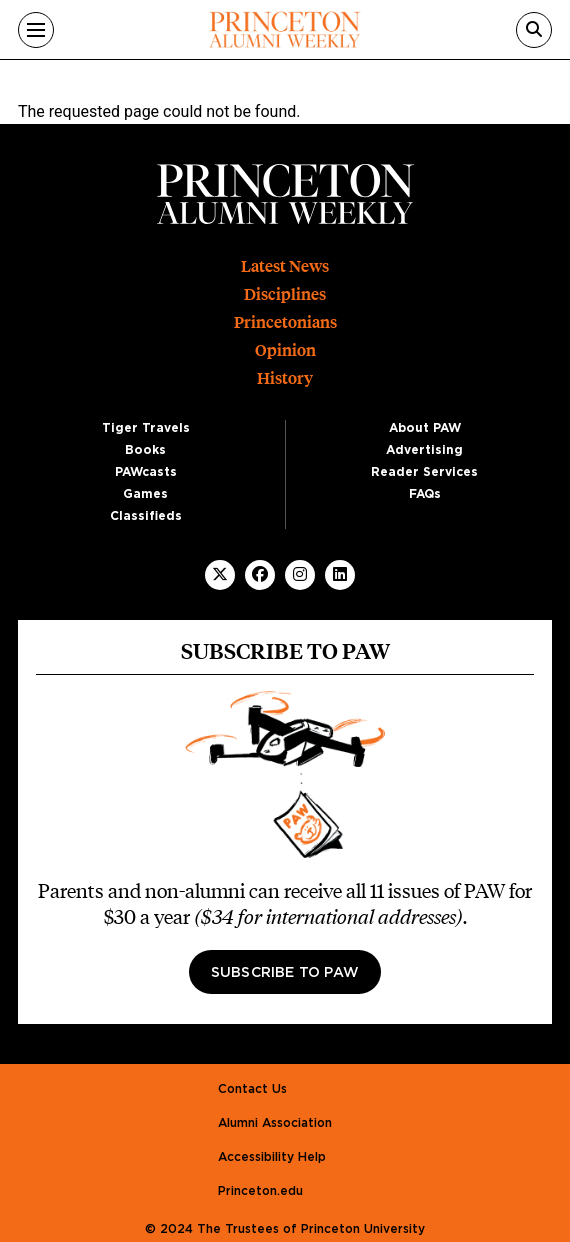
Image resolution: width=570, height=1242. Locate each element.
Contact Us (252, 1089)
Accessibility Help (272, 1157)
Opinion (285, 350)
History (285, 378)
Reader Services (424, 472)
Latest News (285, 266)
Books (145, 450)
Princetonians (285, 322)
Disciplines (285, 294)
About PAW (425, 428)
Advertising (424, 450)
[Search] (534, 30)
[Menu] (36, 30)
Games (145, 494)
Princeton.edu (260, 1191)
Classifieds (146, 516)
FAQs (425, 494)
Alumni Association (275, 1123)
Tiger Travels (146, 428)
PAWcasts (146, 472)
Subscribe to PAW (285, 973)
